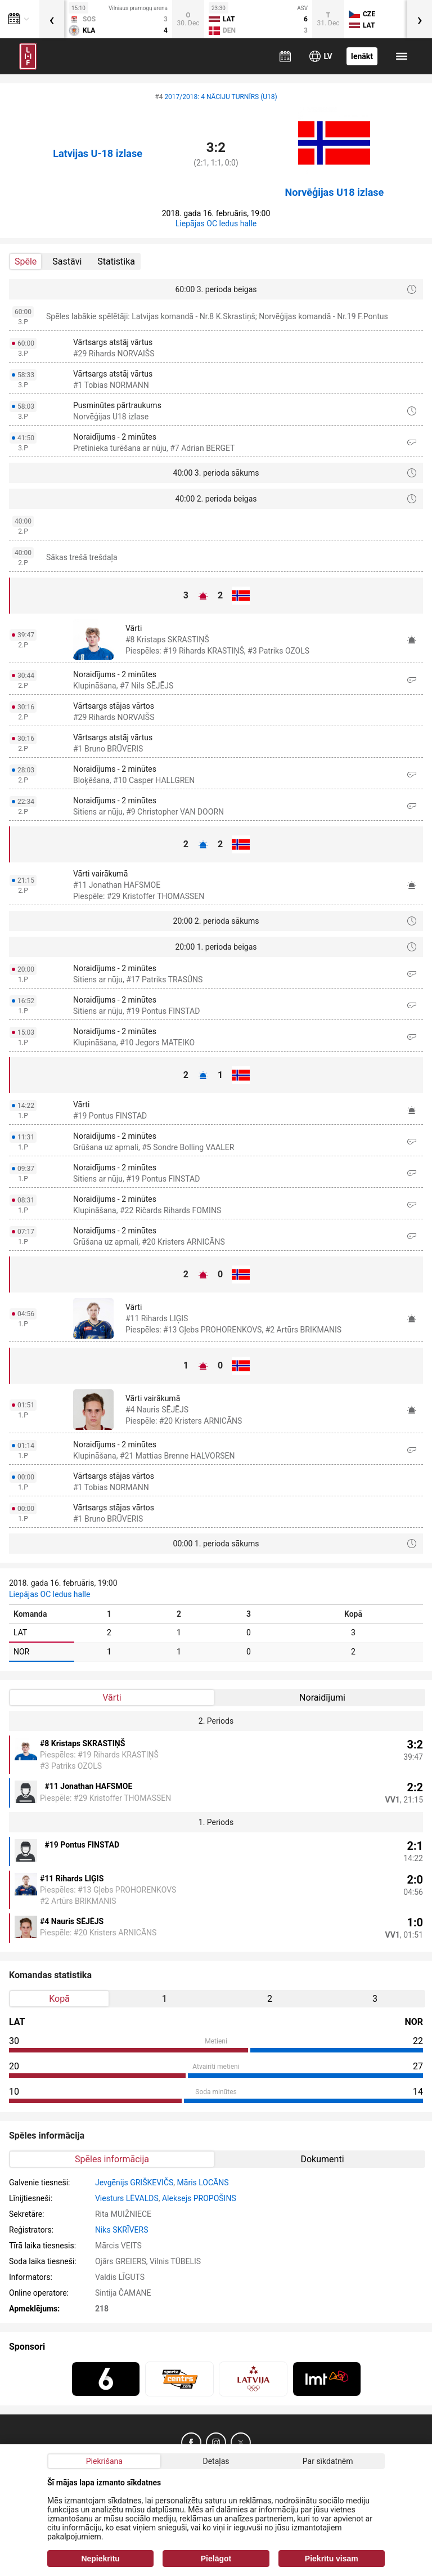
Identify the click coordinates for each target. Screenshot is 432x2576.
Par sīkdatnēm (328, 2461)
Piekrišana (104, 2461)
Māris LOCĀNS (203, 2182)
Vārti (111, 1697)
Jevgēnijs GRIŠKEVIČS (134, 2182)
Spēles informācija (112, 2159)
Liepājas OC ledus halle (216, 223)
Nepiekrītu (100, 2558)
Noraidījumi (322, 1697)
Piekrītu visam (331, 2558)
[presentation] (51, 19)
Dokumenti (322, 2159)
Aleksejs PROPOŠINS (199, 2198)
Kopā (59, 1998)
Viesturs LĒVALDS (127, 2198)
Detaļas (215, 2461)
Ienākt (362, 56)
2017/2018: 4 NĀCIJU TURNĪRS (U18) (220, 97)
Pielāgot (216, 2558)
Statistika (116, 261)
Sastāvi (67, 261)
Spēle (26, 261)
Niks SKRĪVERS (121, 2229)
